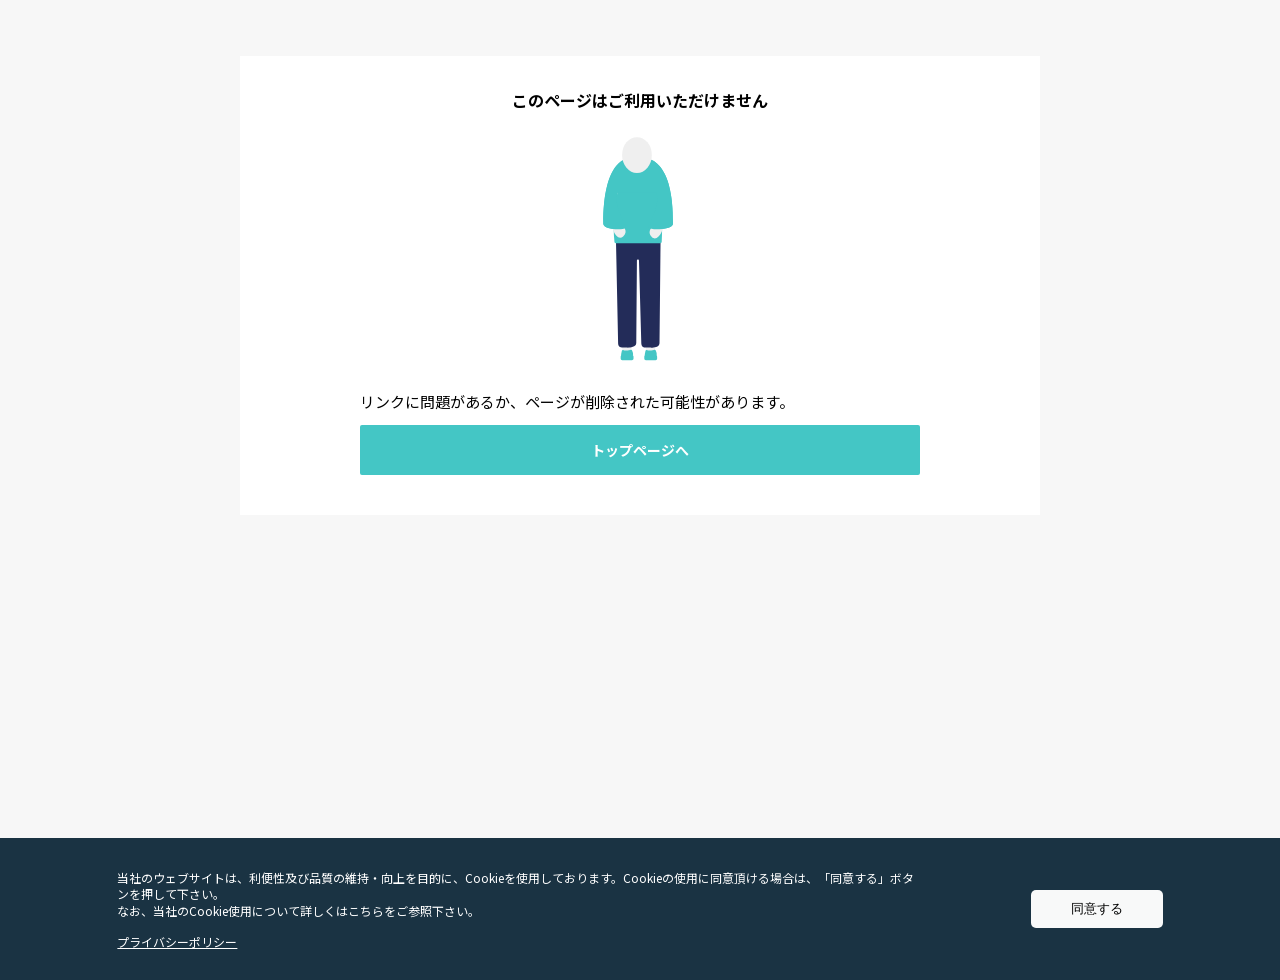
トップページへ (640, 450)
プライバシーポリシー (177, 941)
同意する (1097, 908)
